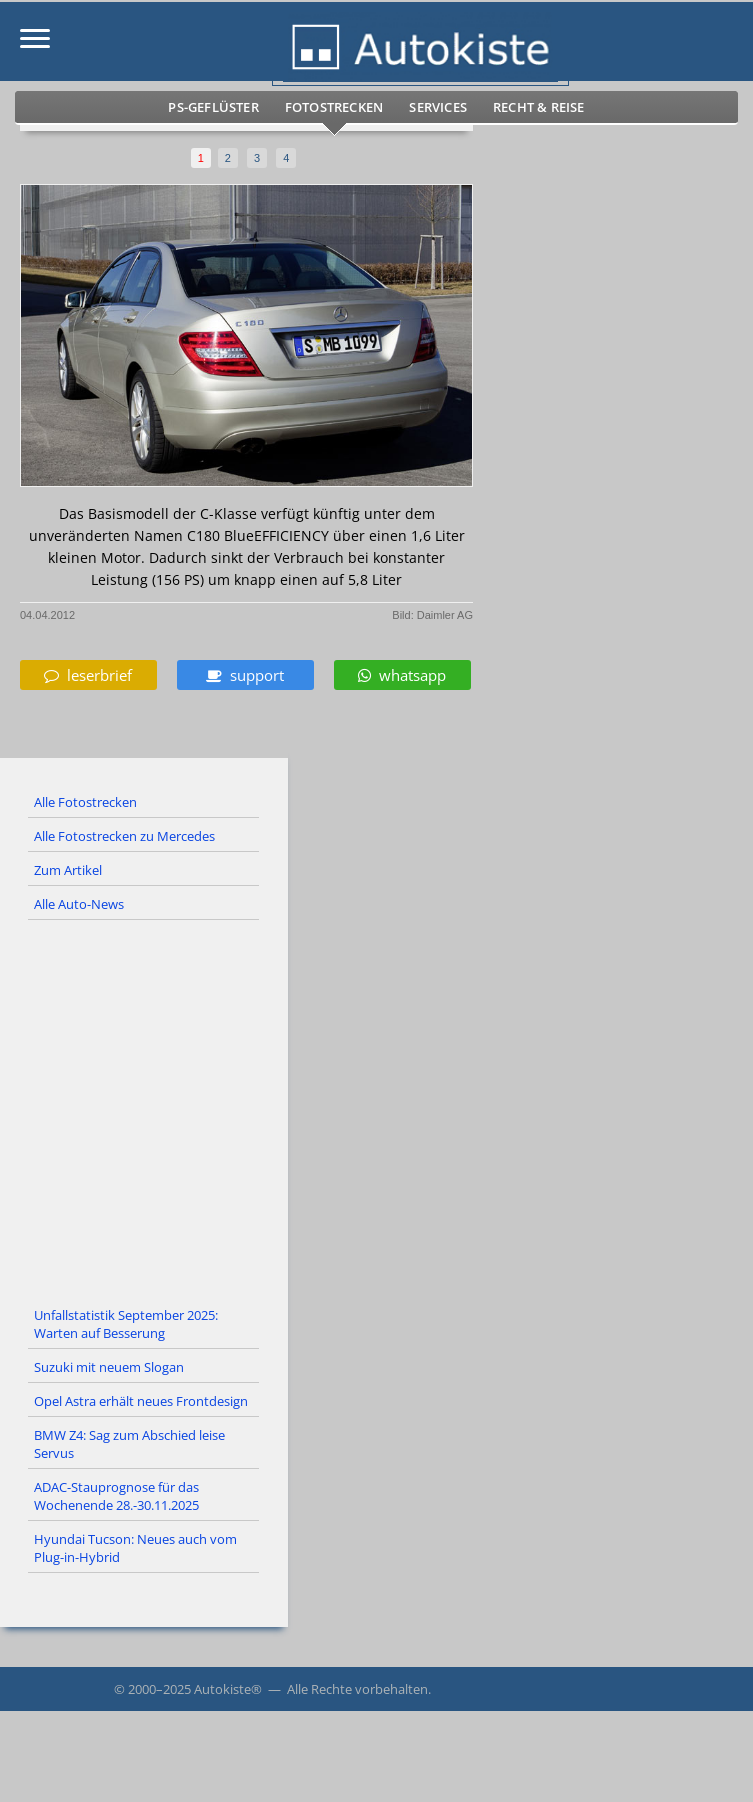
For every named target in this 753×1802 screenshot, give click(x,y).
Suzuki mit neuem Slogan (109, 1367)
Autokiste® (228, 1689)
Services (438, 107)
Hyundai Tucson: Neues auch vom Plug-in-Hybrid (135, 1548)
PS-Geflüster (213, 107)
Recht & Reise (539, 107)
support (245, 675)
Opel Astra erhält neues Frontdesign (141, 1401)
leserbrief (88, 675)
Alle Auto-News (79, 904)
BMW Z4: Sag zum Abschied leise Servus (129, 1444)
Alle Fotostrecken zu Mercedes (124, 836)
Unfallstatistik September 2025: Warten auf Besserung (126, 1324)
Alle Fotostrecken (85, 802)
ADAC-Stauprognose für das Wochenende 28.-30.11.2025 (116, 1496)
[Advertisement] (376, 1110)
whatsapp (402, 675)
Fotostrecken (334, 107)
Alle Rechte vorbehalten (357, 1689)
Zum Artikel (68, 870)
